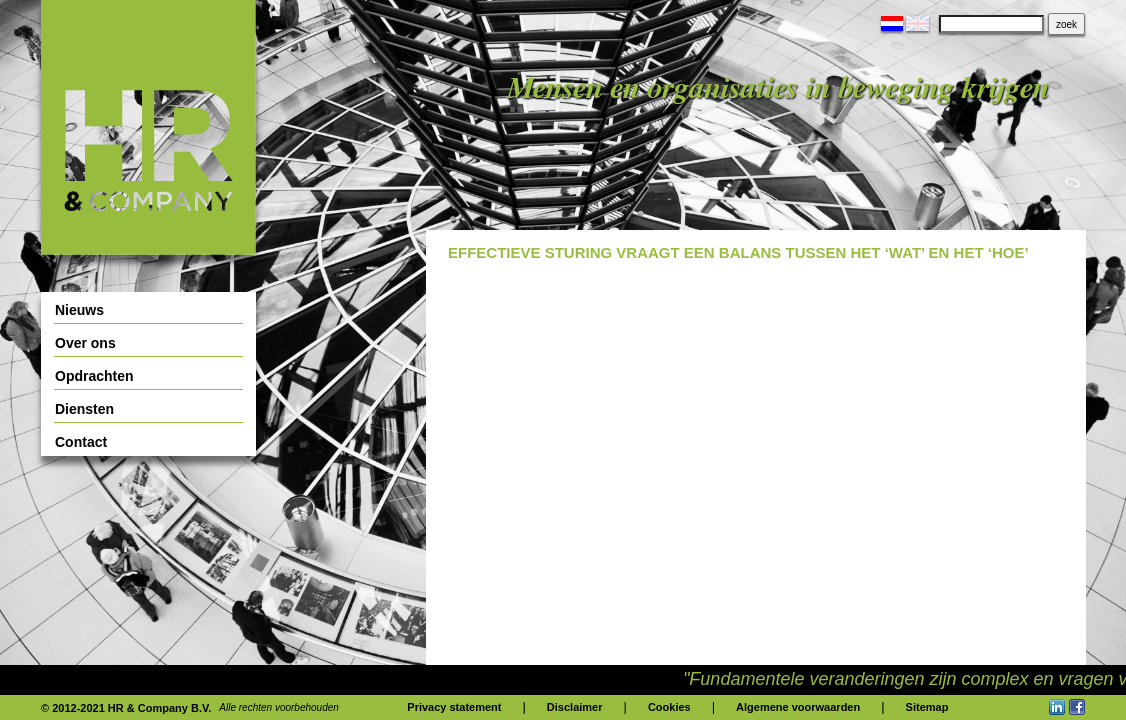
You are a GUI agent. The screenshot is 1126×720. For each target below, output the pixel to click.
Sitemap (927, 707)
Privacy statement (454, 707)
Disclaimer (575, 707)
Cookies (669, 707)
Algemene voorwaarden (798, 707)
